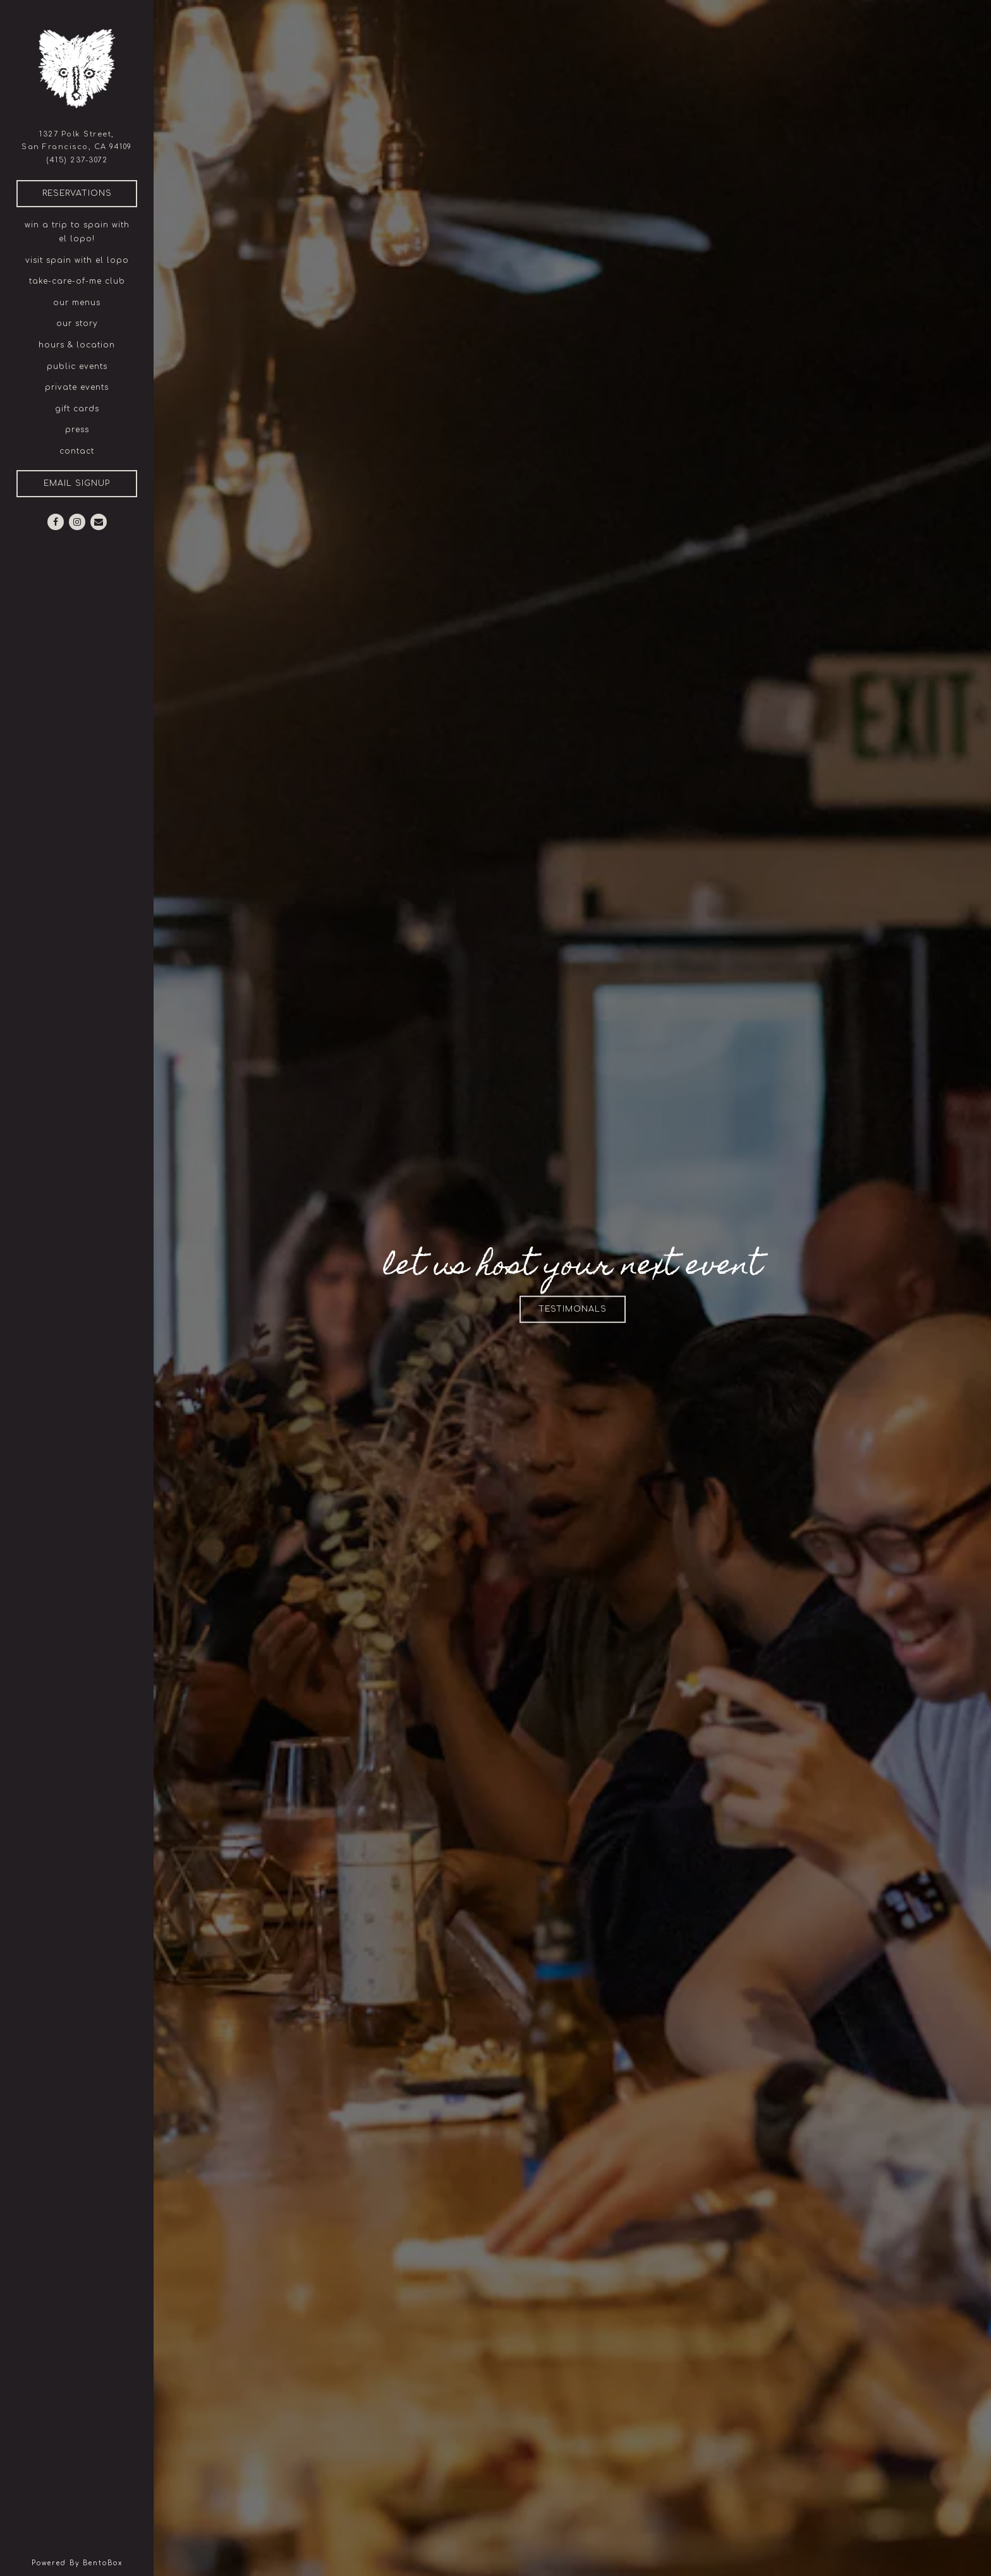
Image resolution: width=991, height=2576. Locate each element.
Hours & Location (77, 345)
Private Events (77, 387)
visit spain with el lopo (77, 260)
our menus (76, 302)
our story (77, 323)
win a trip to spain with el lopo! (77, 232)
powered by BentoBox (93, 2562)
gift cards (77, 408)
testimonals (582, 1308)
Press (77, 429)
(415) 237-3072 (76, 160)
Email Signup (77, 483)
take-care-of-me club (77, 281)
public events (77, 366)
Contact (76, 451)
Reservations (89, 192)
